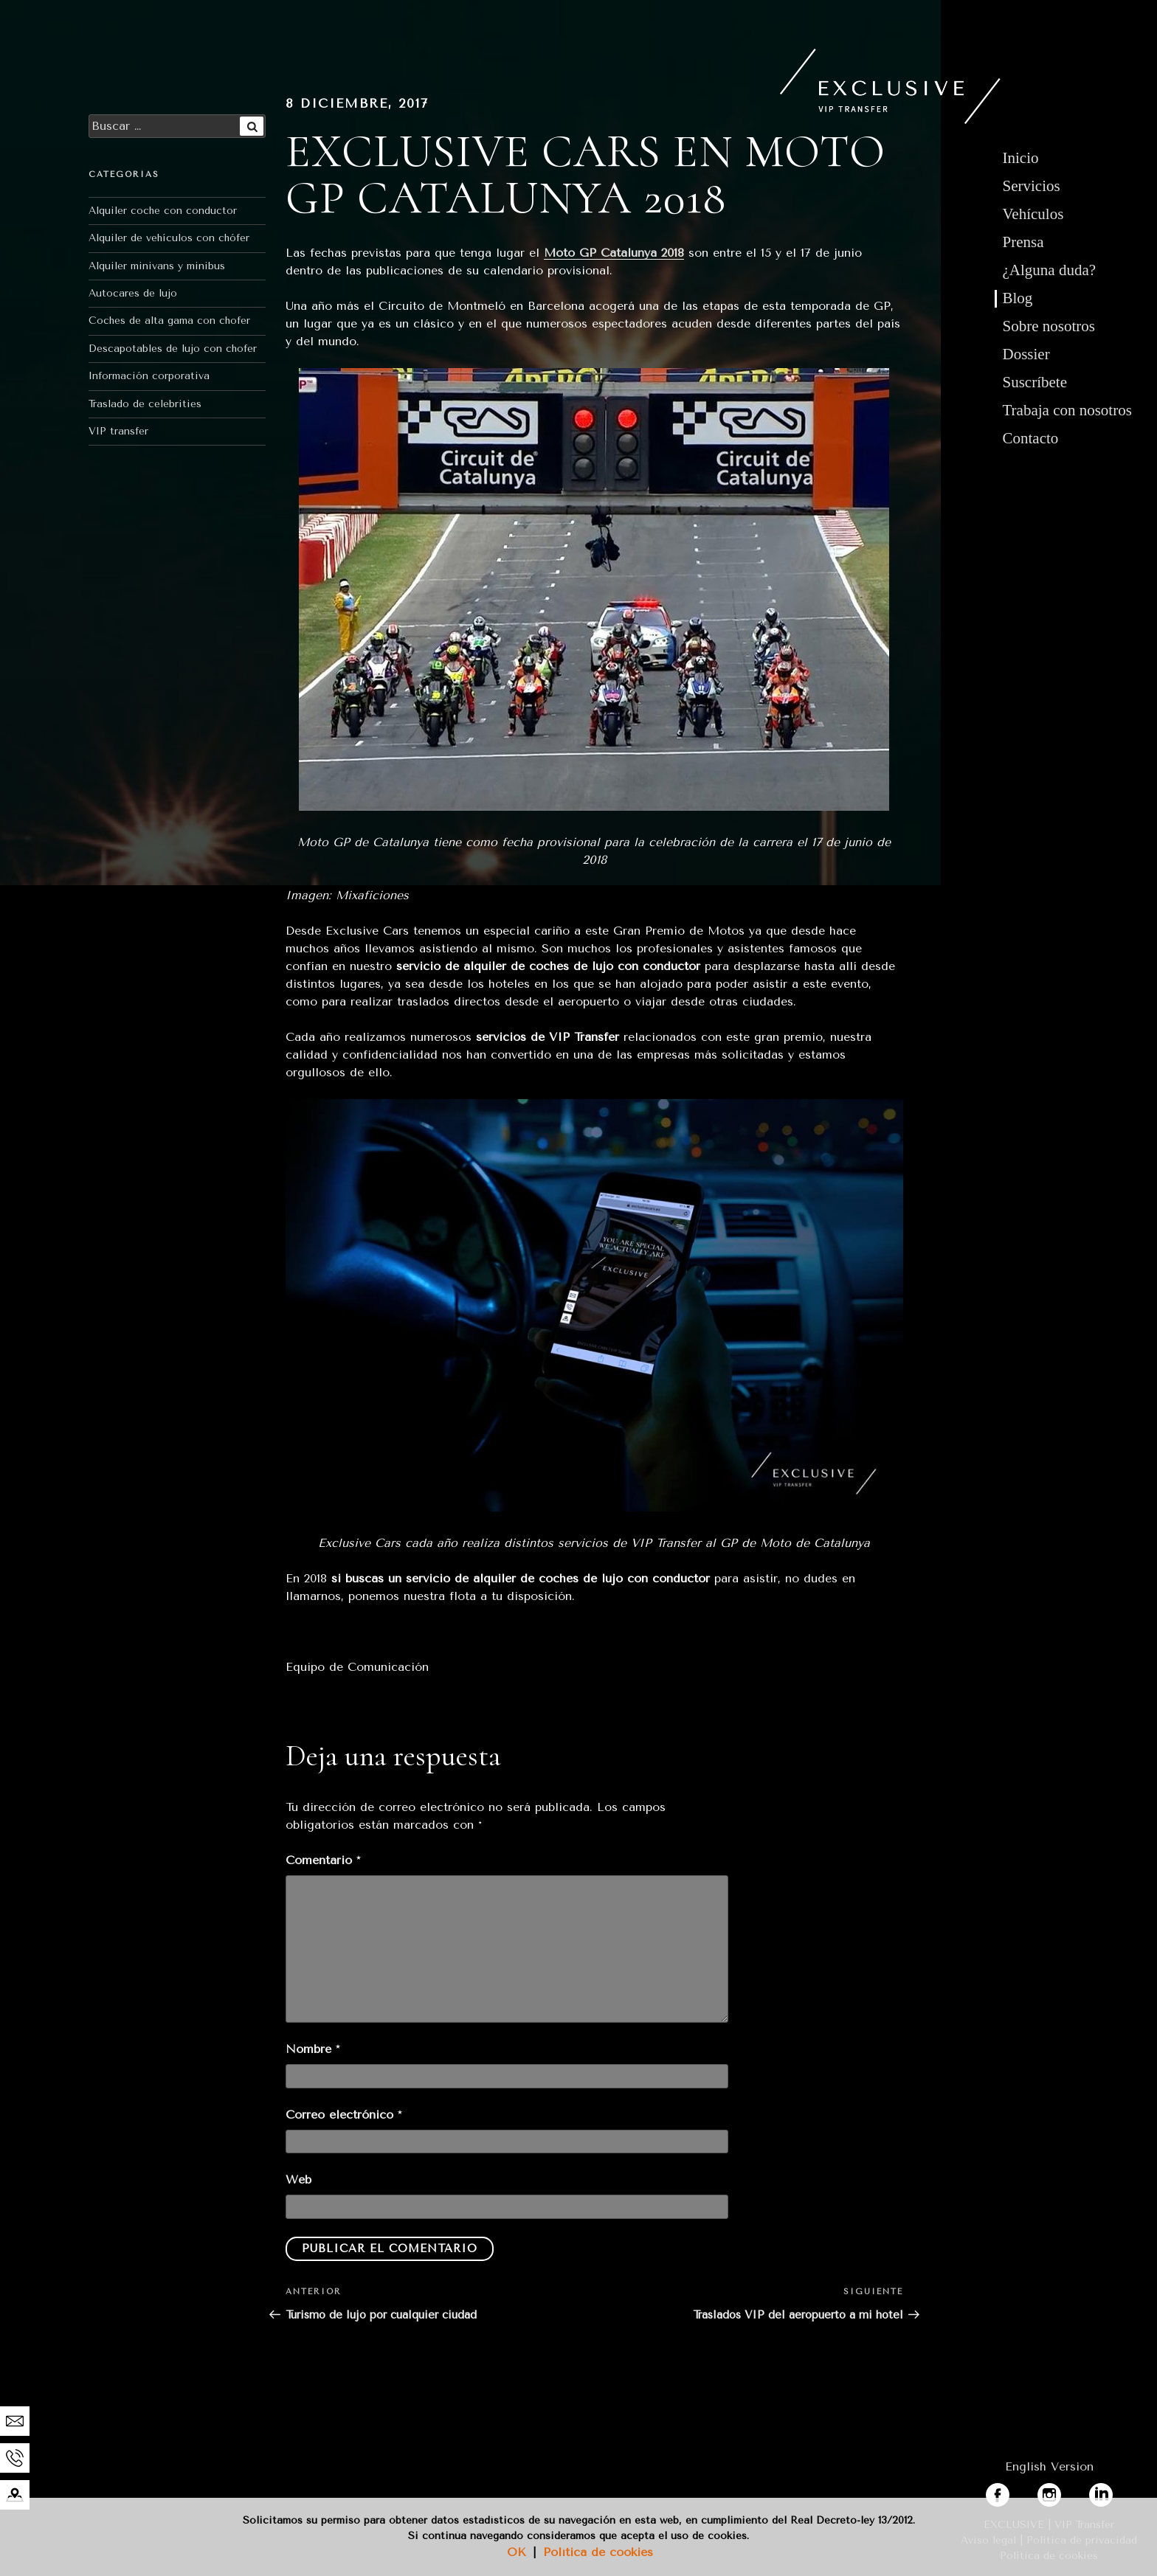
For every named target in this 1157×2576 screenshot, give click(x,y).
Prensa (1023, 242)
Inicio (1021, 158)
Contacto (1031, 438)
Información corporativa (149, 376)
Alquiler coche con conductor (163, 210)
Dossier (1026, 354)
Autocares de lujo (133, 293)
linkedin (1111, 2492)
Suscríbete (1035, 382)
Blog (1018, 298)
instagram (1065, 2492)
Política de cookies (598, 2552)
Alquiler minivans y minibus (157, 266)
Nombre (312, 2049)
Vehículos (1033, 214)
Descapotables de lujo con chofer (173, 348)
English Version (1049, 2466)
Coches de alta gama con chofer (169, 320)
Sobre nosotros (1049, 326)
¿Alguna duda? (1049, 270)
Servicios (1031, 186)
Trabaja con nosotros (1067, 410)
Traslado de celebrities (145, 404)
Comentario (323, 1860)
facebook (1011, 2492)
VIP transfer (118, 431)
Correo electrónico (343, 2115)
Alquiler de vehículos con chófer (169, 238)
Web (298, 2179)
